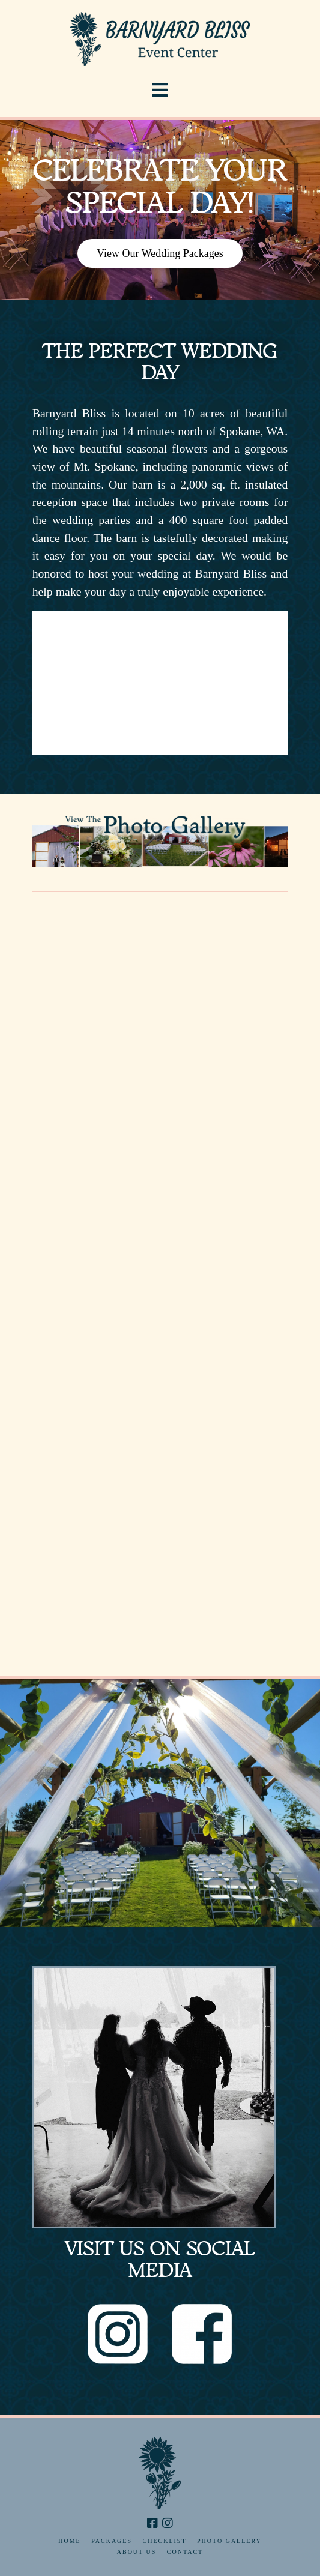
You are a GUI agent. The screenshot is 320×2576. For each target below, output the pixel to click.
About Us (137, 2551)
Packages (111, 2541)
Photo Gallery (229, 2541)
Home (69, 2541)
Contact (185, 2551)
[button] (160, 90)
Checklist (165, 2541)
